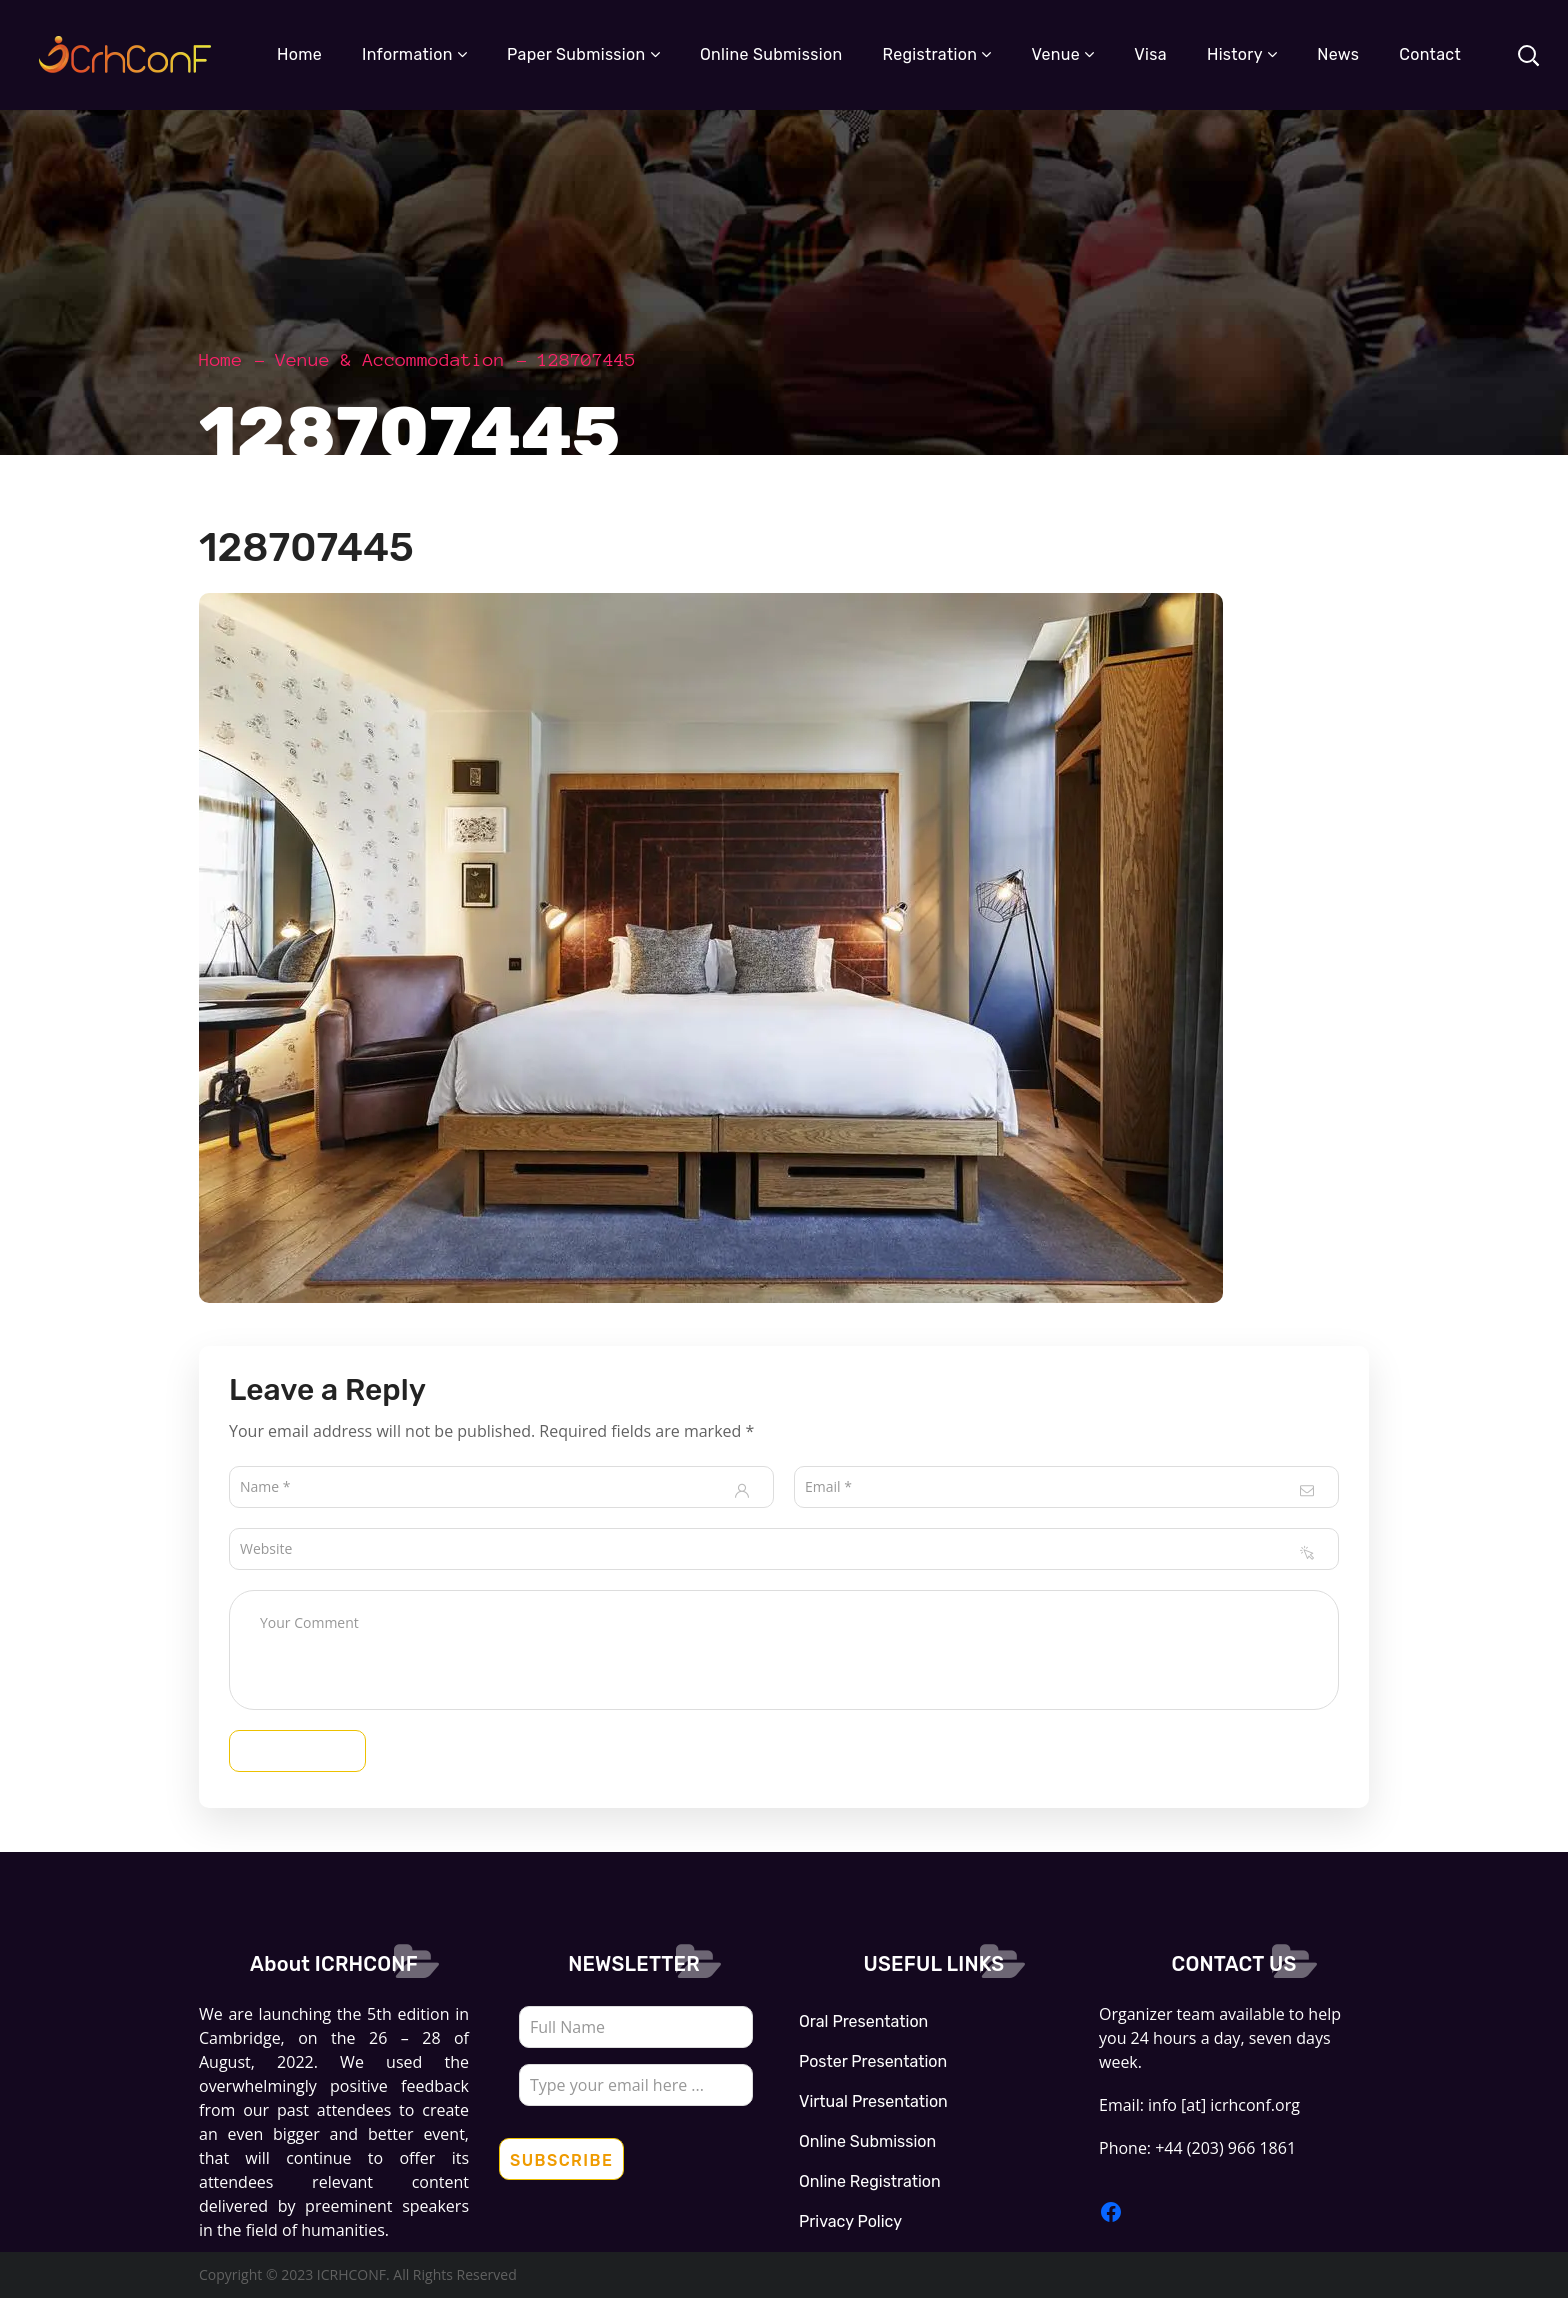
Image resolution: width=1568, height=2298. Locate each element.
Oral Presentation (863, 2021)
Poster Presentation (873, 2061)
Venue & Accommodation (390, 360)
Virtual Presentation (873, 2101)
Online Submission (867, 2141)
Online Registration (870, 2181)
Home (221, 360)
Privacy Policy (850, 2221)
